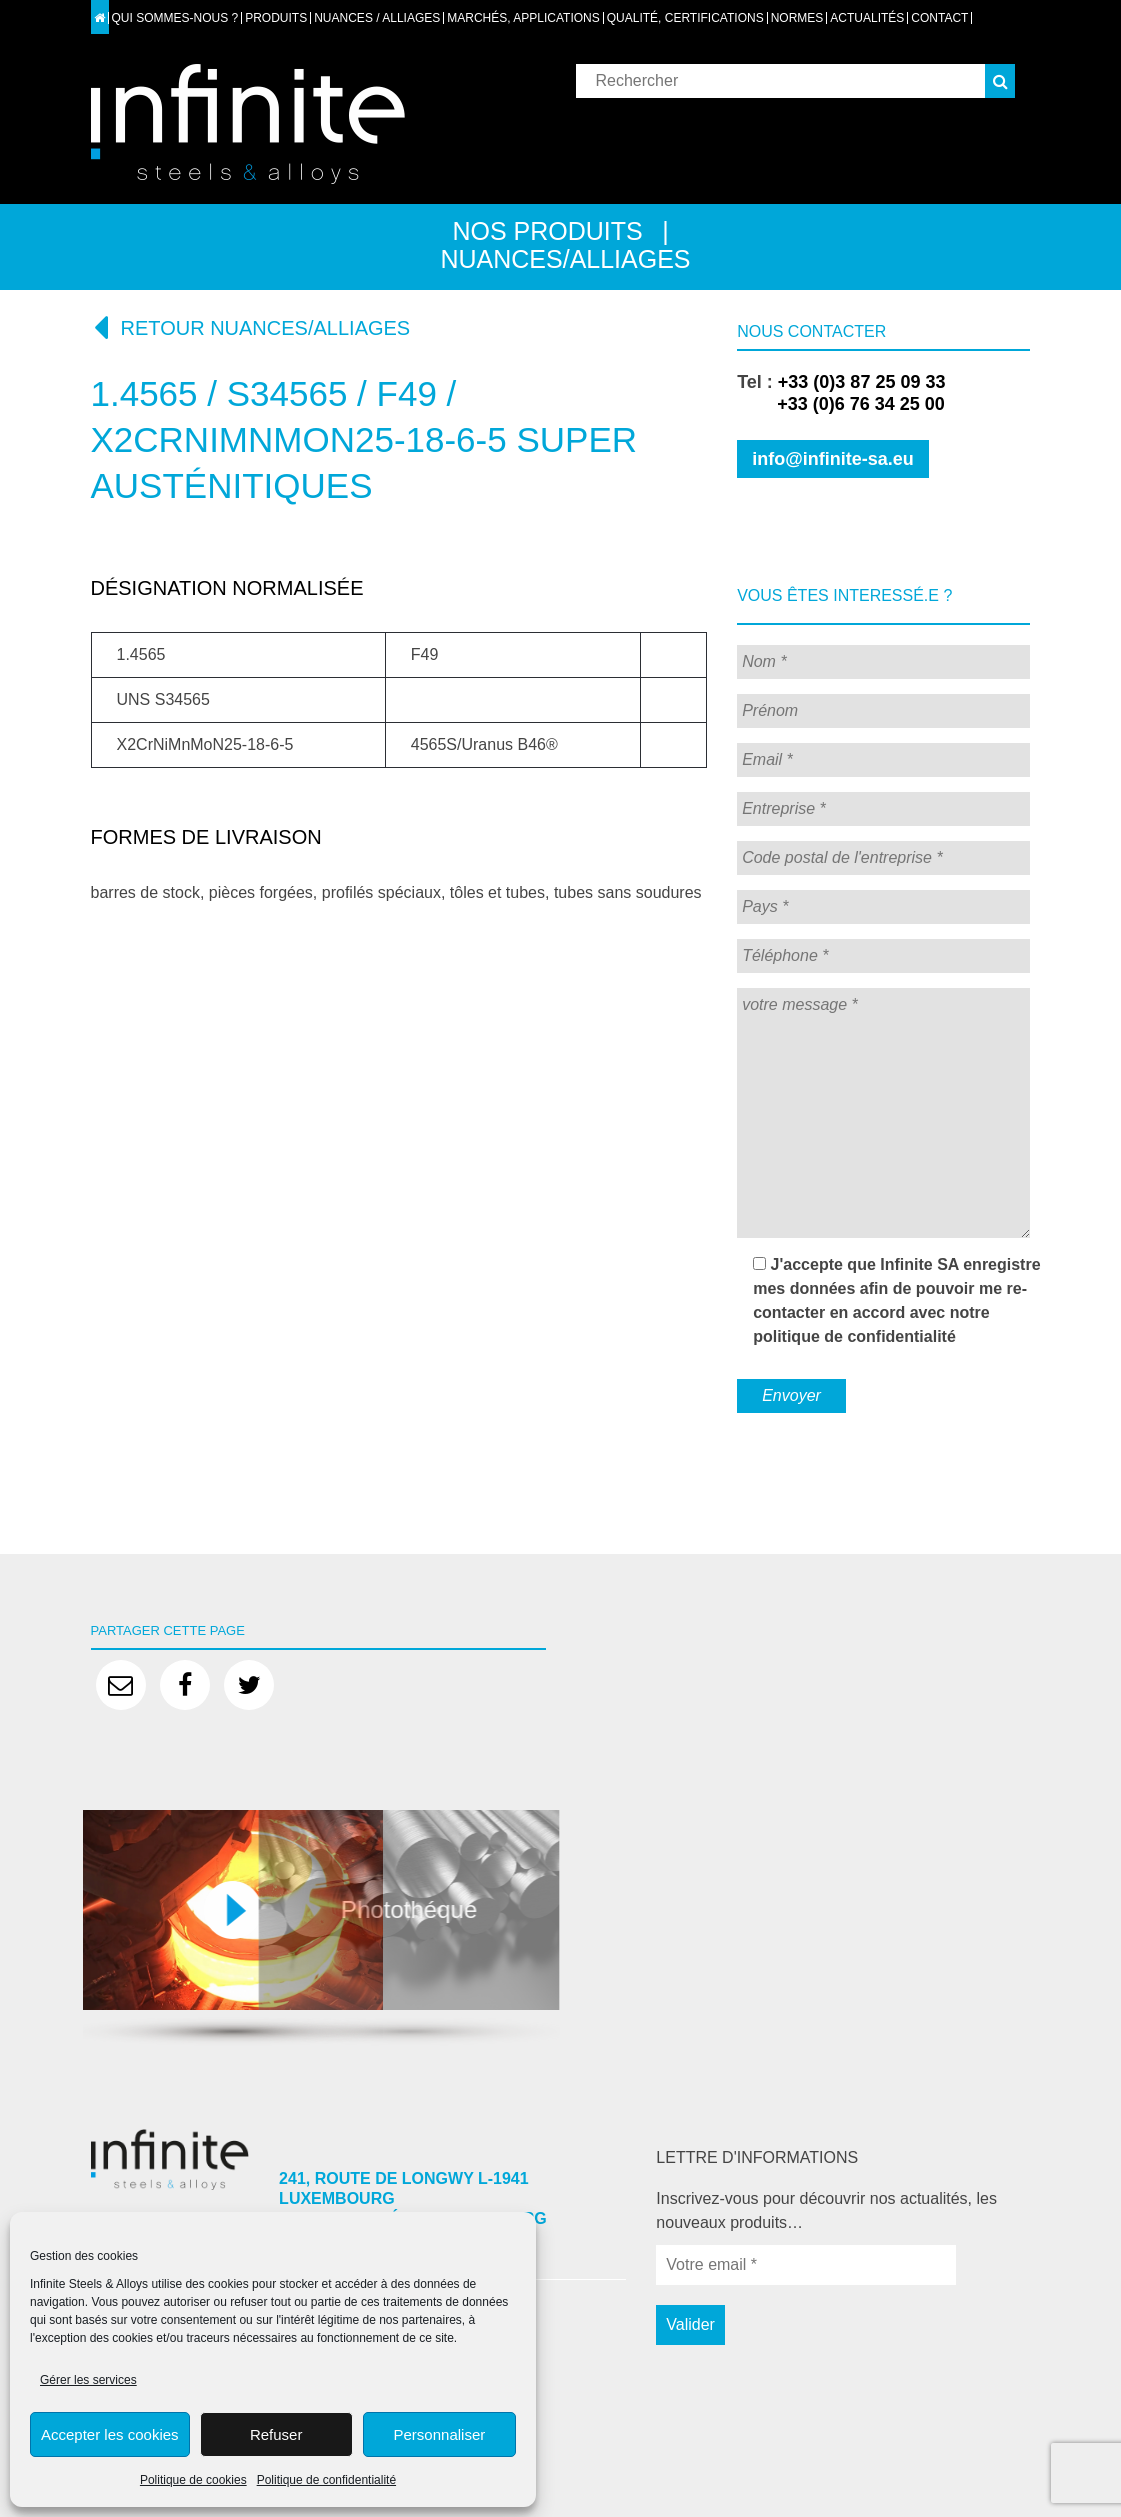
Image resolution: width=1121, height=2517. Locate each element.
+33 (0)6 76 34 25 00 (841, 404)
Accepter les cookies (110, 2434)
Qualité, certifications (685, 18)
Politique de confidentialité (326, 2480)
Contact (939, 18)
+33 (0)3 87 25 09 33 (862, 382)
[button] (1000, 81)
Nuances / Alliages (377, 18)
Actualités (867, 18)
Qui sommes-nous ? (175, 18)
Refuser (276, 2434)
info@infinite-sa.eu (833, 459)
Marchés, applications (523, 18)
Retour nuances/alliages (251, 327)
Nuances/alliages (565, 259)
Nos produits (547, 231)
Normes (797, 18)
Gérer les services (88, 2380)
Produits (276, 18)
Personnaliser (440, 2434)
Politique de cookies (193, 2480)
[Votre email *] (806, 2265)
